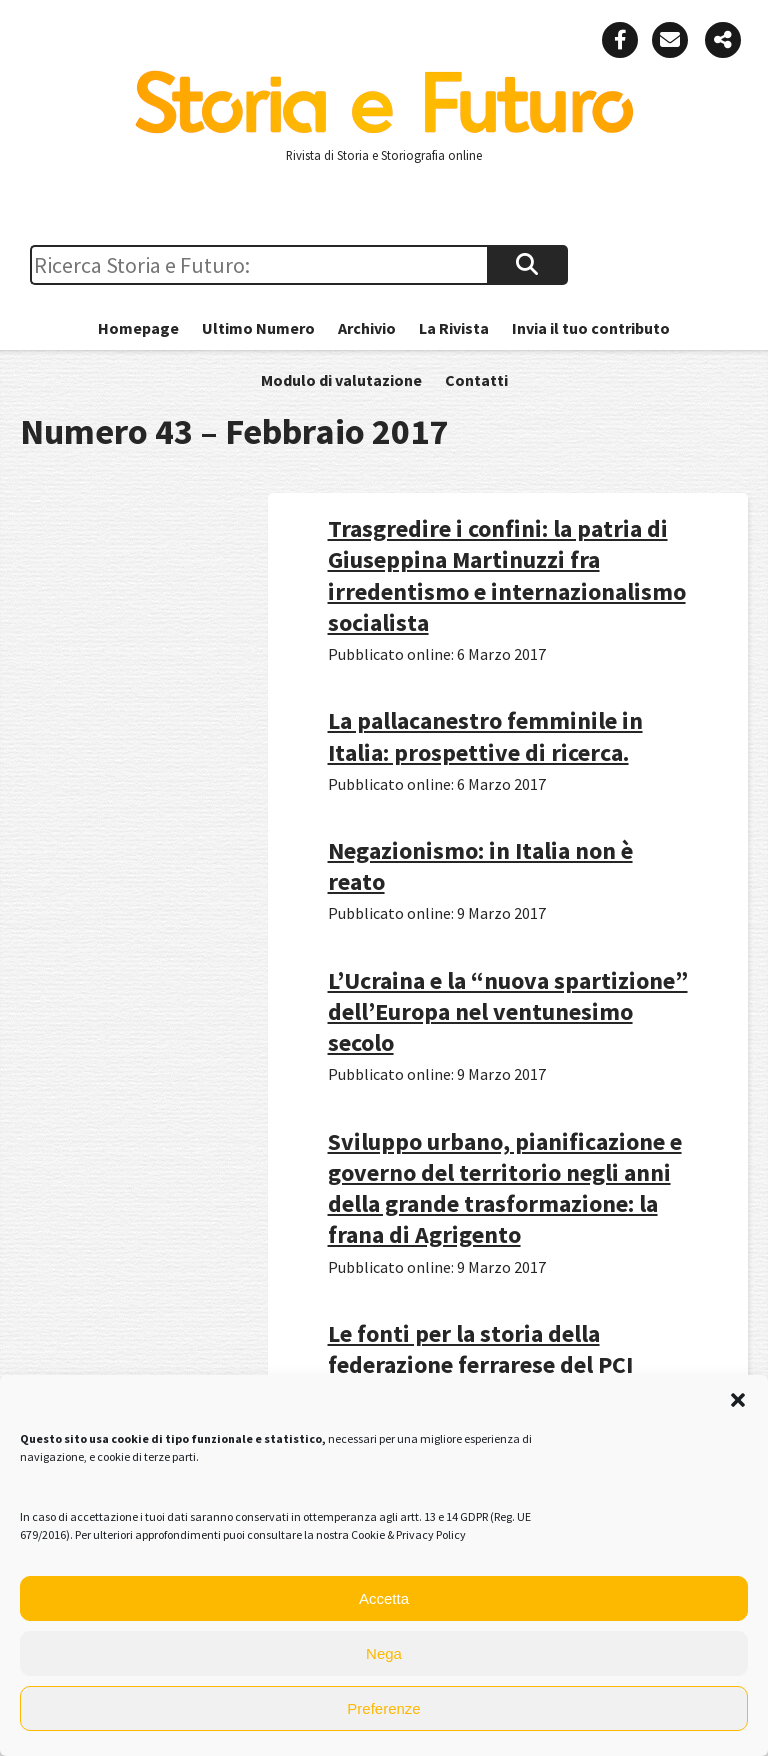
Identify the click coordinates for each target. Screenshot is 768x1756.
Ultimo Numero (258, 328)
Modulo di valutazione (341, 380)
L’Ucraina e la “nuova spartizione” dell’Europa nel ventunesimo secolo (508, 1011)
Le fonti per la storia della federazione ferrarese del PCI (480, 1349)
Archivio (367, 328)
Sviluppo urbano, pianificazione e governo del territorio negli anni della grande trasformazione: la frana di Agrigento (505, 1188)
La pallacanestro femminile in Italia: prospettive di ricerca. (485, 736)
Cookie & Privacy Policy (408, 1534)
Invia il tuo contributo (591, 328)
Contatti (476, 380)
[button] (738, 1400)
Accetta (384, 1598)
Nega (384, 1653)
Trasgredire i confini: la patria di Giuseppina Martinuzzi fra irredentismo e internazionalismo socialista (507, 575)
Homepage (138, 328)
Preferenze (383, 1708)
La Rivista (454, 328)
